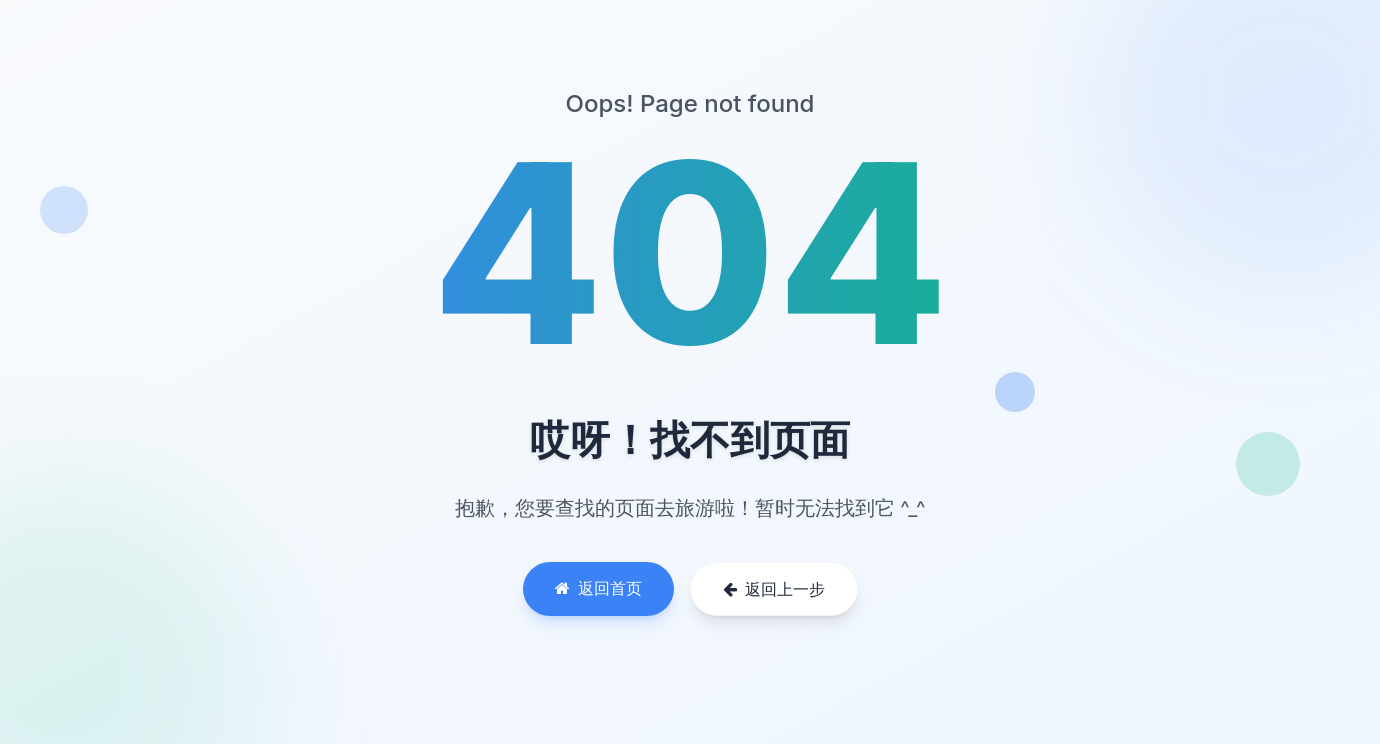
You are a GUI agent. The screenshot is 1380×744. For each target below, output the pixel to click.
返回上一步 (774, 589)
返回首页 (598, 588)
